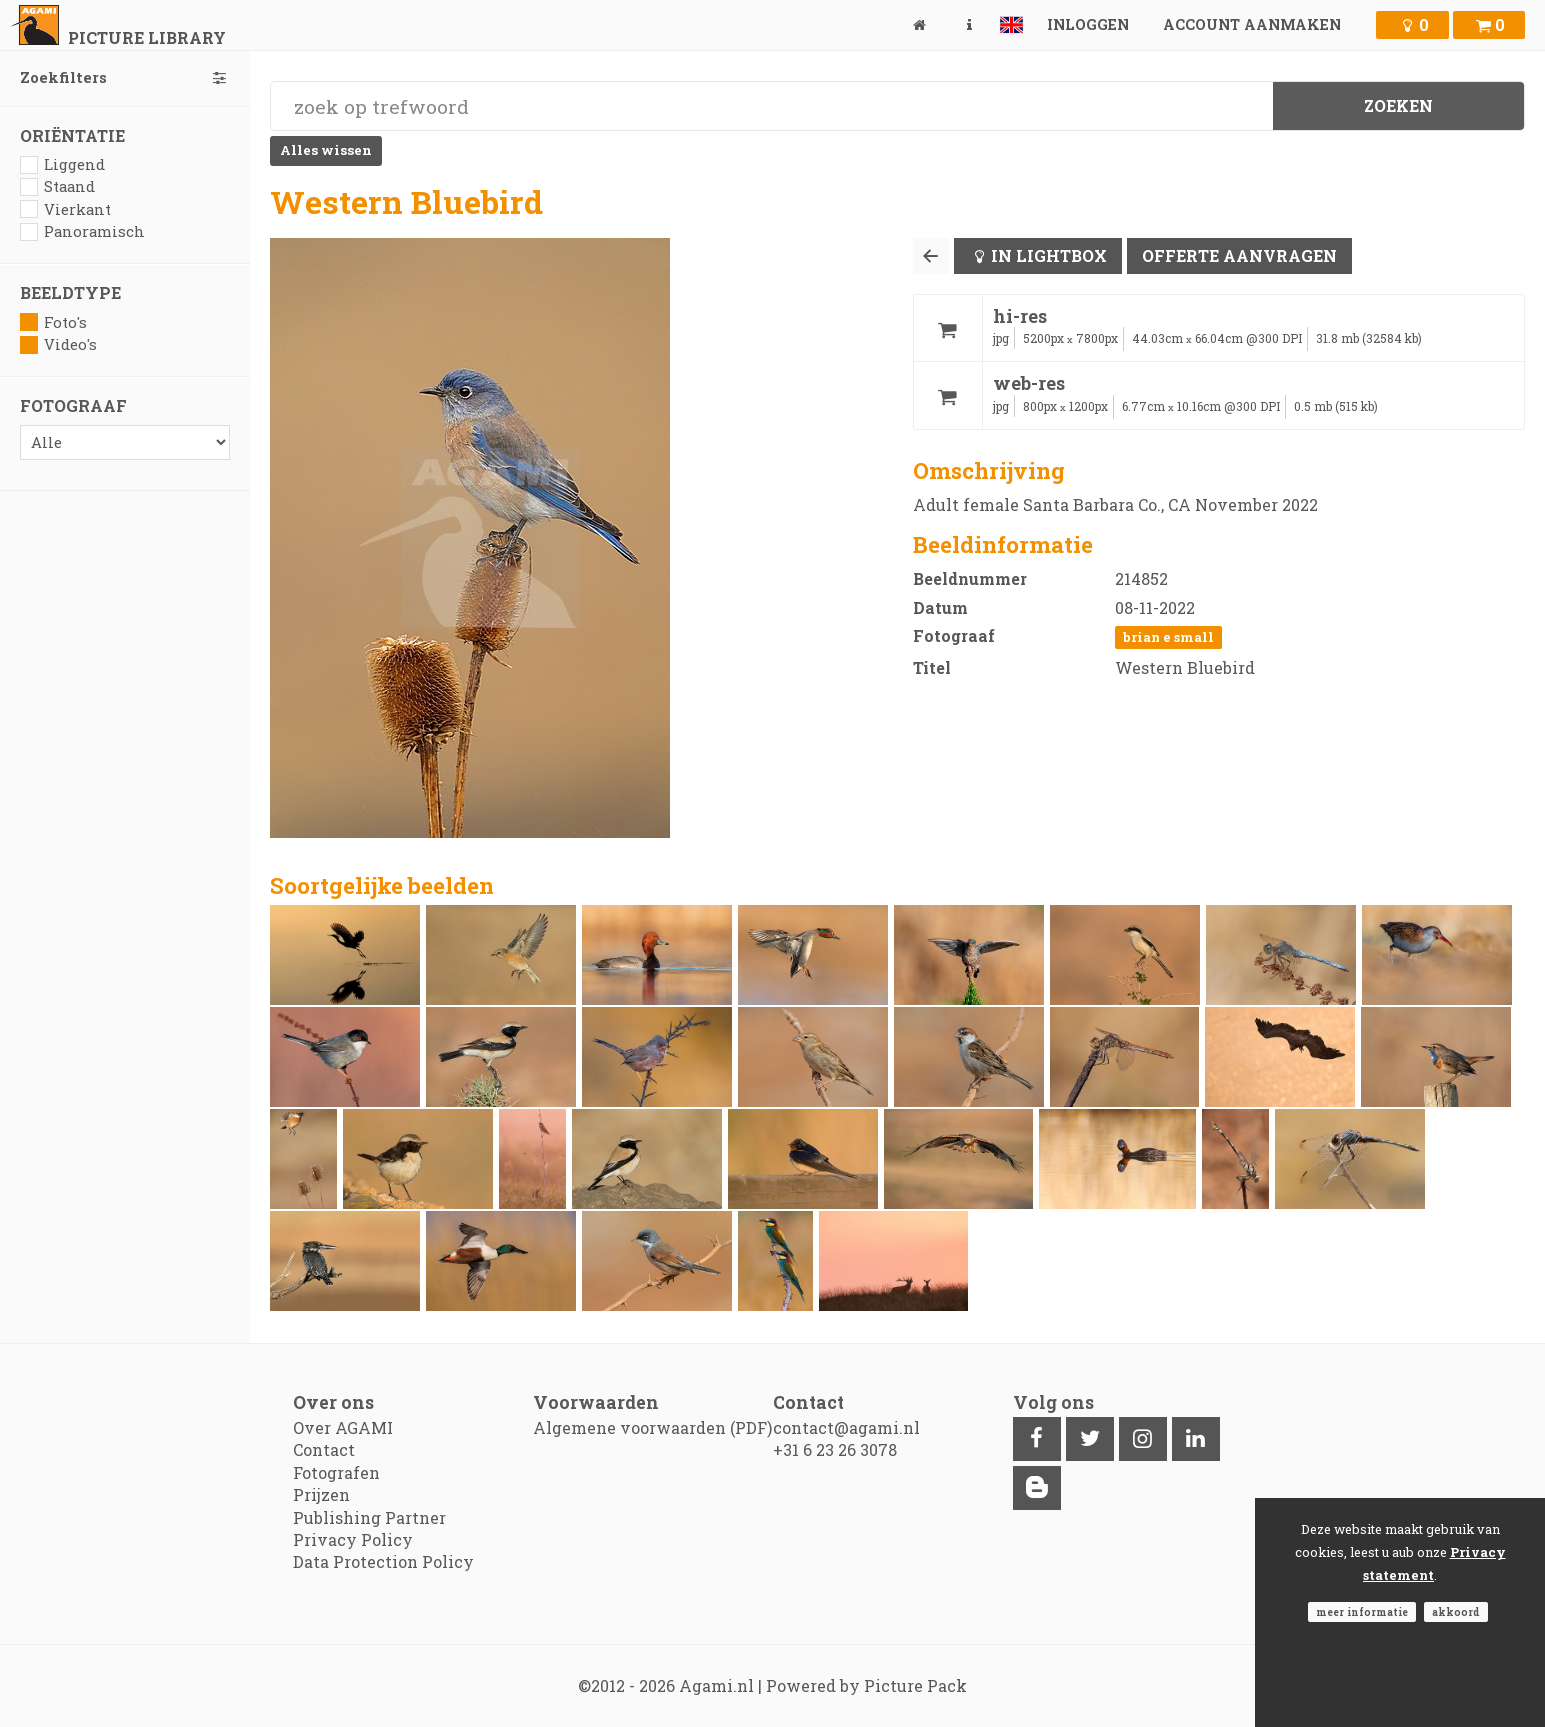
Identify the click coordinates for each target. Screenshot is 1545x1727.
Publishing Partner (369, 1517)
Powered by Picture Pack (866, 1685)
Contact (324, 1449)
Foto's (53, 322)
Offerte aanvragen (1239, 255)
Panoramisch (82, 231)
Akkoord (1456, 1612)
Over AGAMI (343, 1427)
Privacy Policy (353, 1539)
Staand (57, 186)
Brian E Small (1168, 637)
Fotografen (336, 1472)
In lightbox (1049, 255)
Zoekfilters (125, 77)
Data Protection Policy (383, 1561)
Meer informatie (1362, 1612)
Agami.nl (716, 1685)
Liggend (62, 164)
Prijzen (321, 1494)
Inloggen (1088, 24)
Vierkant (65, 209)
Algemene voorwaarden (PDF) (652, 1427)
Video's (58, 344)
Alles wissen (326, 150)
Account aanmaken (1252, 24)
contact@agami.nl (846, 1427)
